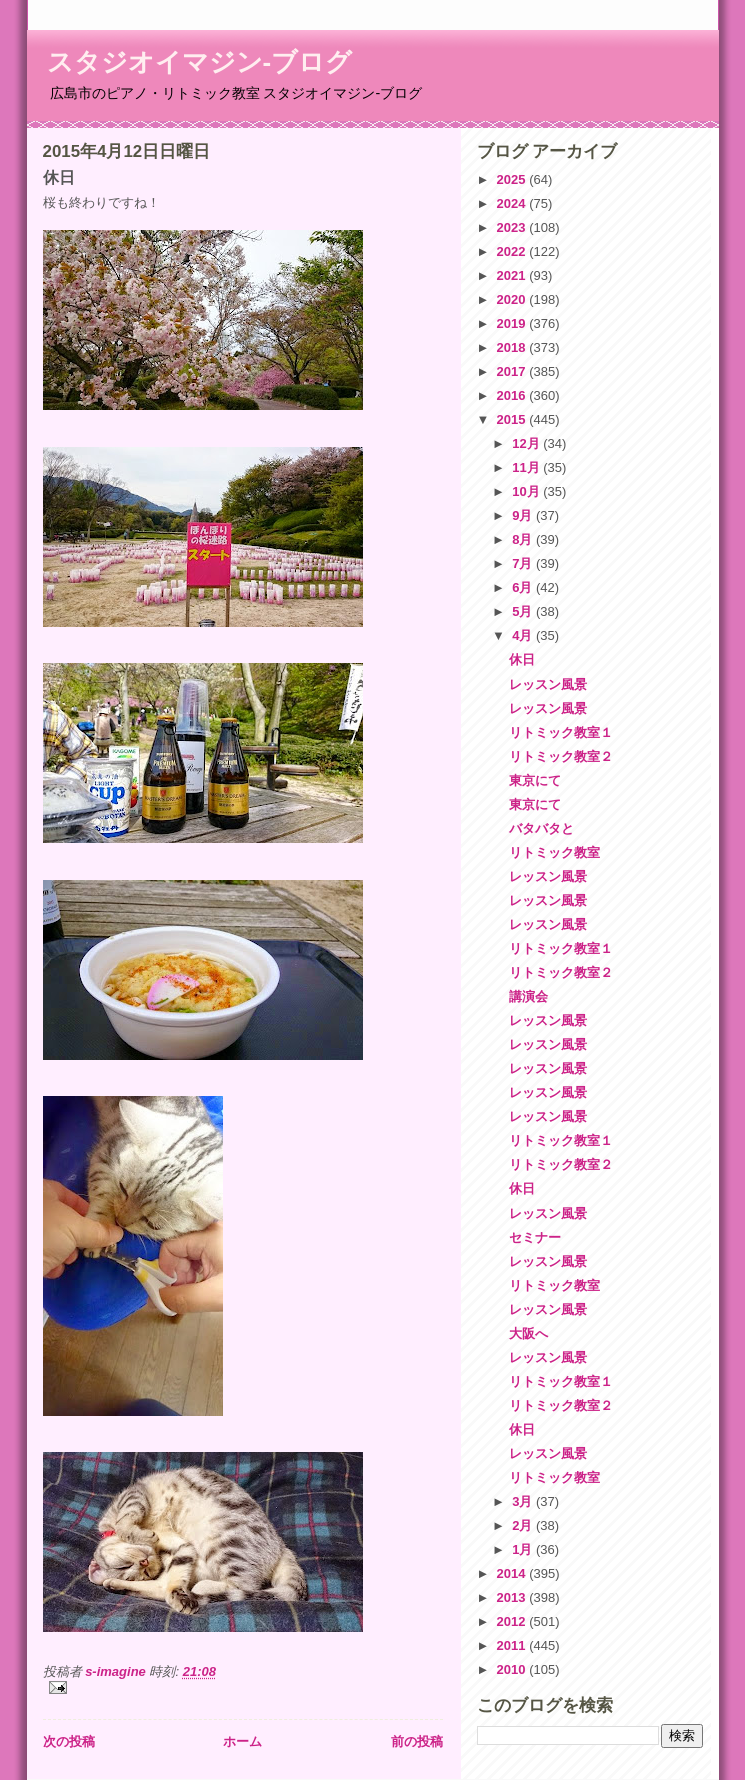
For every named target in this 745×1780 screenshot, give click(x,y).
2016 (513, 395)
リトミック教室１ (561, 732)
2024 (513, 203)
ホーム (242, 1741)
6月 (524, 587)
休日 (522, 659)
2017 (513, 371)
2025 (513, 179)
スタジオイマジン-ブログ (200, 62)
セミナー (535, 1237)
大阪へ (528, 1333)
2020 (513, 299)
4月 (524, 635)
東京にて (535, 780)
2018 (513, 347)
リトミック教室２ (561, 756)
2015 (513, 419)
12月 (527, 443)
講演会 (528, 996)
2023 (513, 227)
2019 (513, 323)
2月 (524, 1525)
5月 (524, 611)
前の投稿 (417, 1741)
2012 (513, 1621)
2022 (513, 251)
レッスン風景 (548, 684)
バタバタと (541, 828)
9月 (524, 515)
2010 (513, 1669)
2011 (513, 1645)
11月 (527, 467)
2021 (513, 275)
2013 (513, 1597)
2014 (513, 1573)
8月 (524, 539)
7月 (524, 563)
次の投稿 (69, 1741)
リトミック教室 (554, 852)
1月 (524, 1549)
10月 (527, 491)
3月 (524, 1501)
